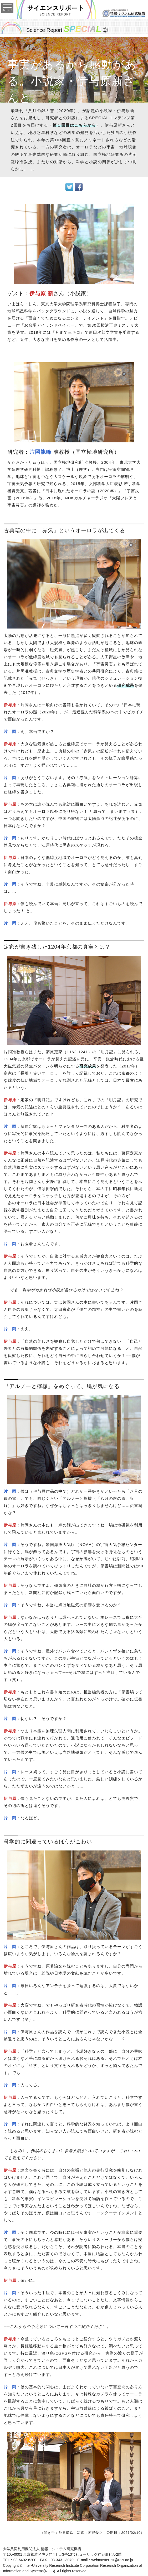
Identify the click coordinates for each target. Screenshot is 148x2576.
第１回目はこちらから (74, 125)
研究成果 (125, 685)
